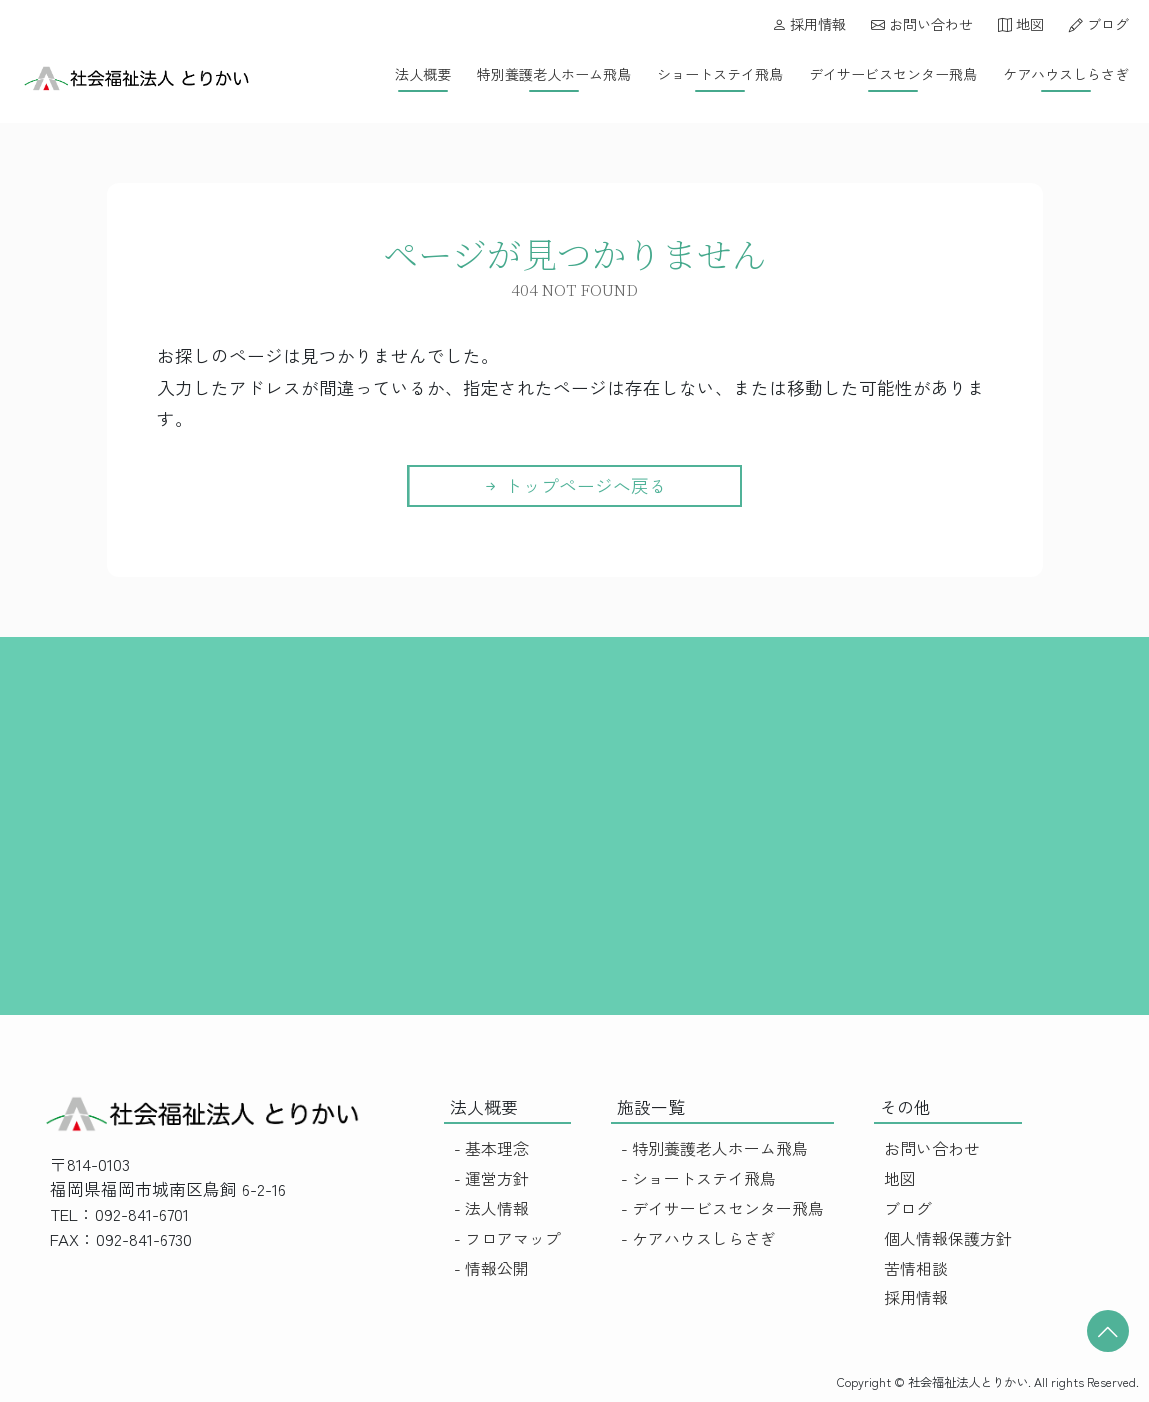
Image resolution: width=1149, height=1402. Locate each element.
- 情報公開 (491, 1268)
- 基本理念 (491, 1148)
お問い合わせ (922, 24)
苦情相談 (916, 1268)
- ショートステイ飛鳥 (698, 1178)
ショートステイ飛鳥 (720, 74)
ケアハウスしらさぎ (1066, 74)
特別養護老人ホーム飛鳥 (554, 74)
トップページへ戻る (574, 485)
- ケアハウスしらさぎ (698, 1238)
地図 (1021, 24)
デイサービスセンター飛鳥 (893, 74)
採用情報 (809, 24)
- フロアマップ (507, 1238)
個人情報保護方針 (948, 1238)
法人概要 (423, 74)
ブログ (1099, 24)
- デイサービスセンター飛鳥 (722, 1208)
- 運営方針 (491, 1178)
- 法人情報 (491, 1208)
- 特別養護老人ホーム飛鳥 (714, 1148)
